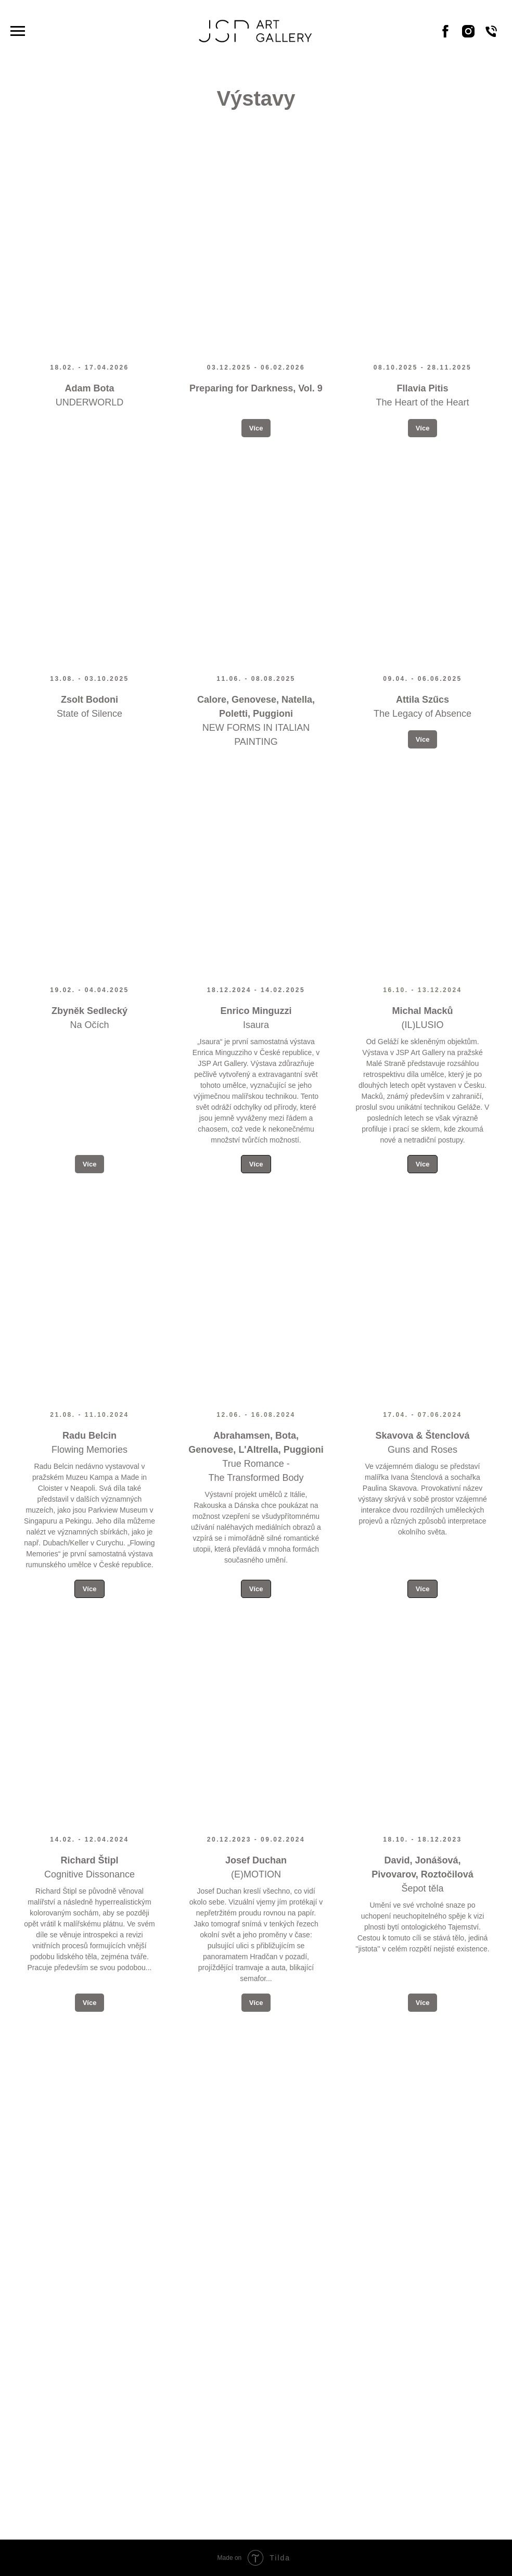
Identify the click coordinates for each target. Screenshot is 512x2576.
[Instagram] (468, 36)
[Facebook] (445, 36)
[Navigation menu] (17, 31)
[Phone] (491, 36)
